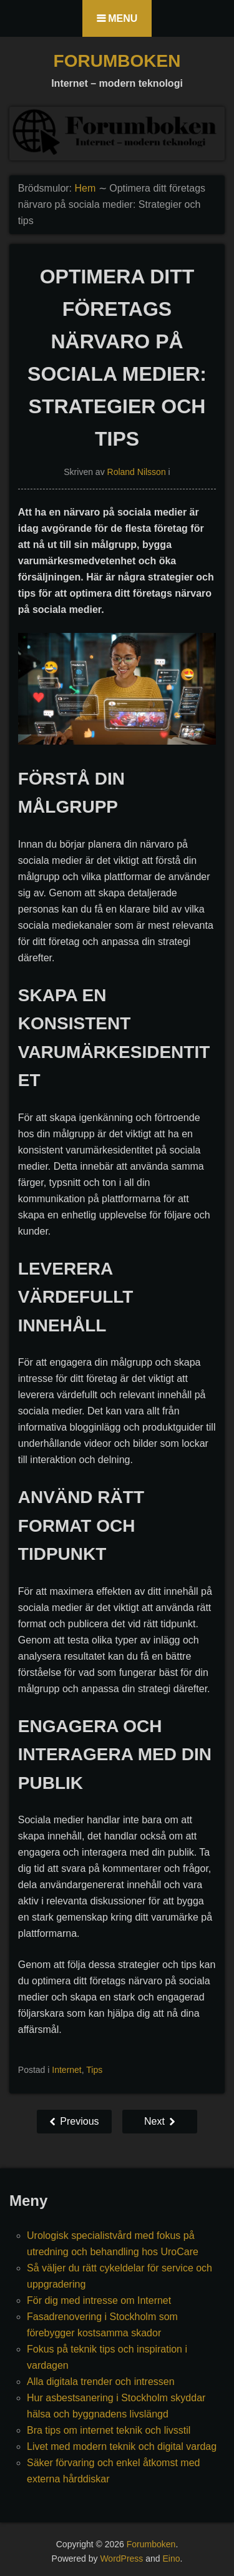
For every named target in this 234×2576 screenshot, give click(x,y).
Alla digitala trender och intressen (101, 2381)
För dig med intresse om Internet (99, 2300)
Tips (94, 2070)
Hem (85, 188)
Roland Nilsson (136, 472)
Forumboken (117, 61)
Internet (66, 2070)
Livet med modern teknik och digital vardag (122, 2446)
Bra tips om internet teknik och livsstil (108, 2430)
